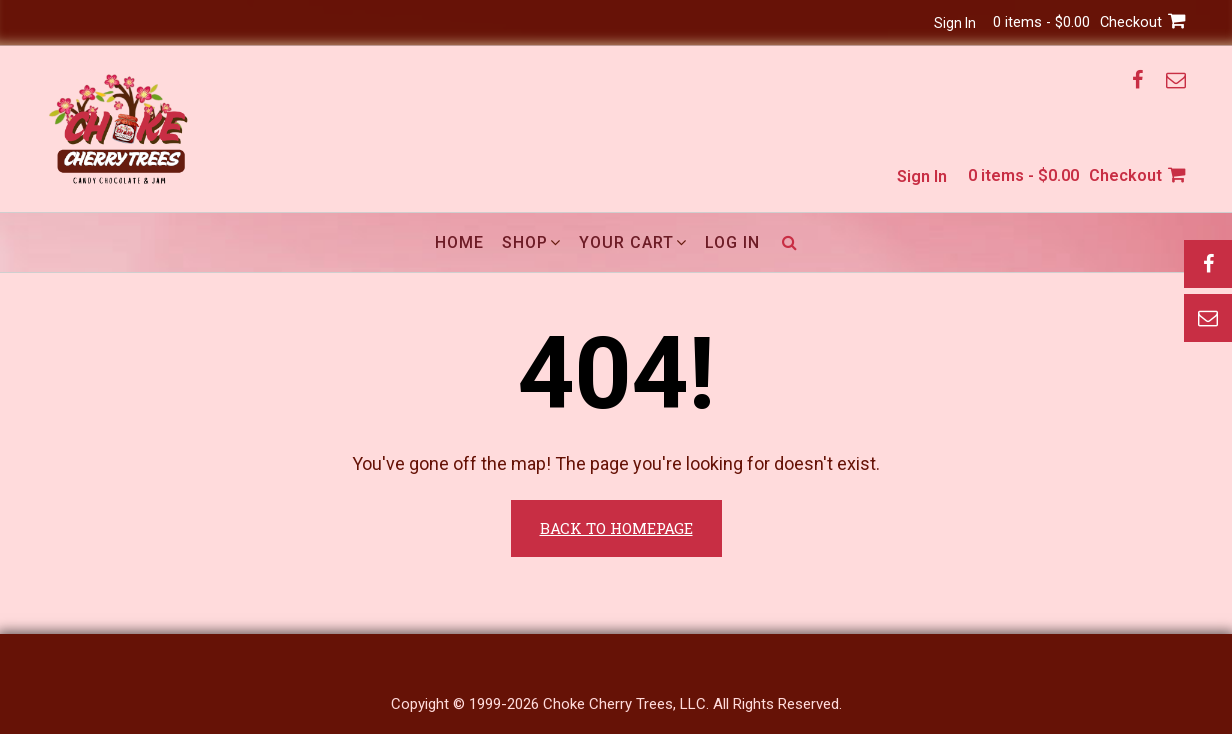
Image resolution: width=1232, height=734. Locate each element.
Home (459, 242)
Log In (732, 242)
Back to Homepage (616, 528)
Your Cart (626, 242)
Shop (525, 242)
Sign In (939, 22)
